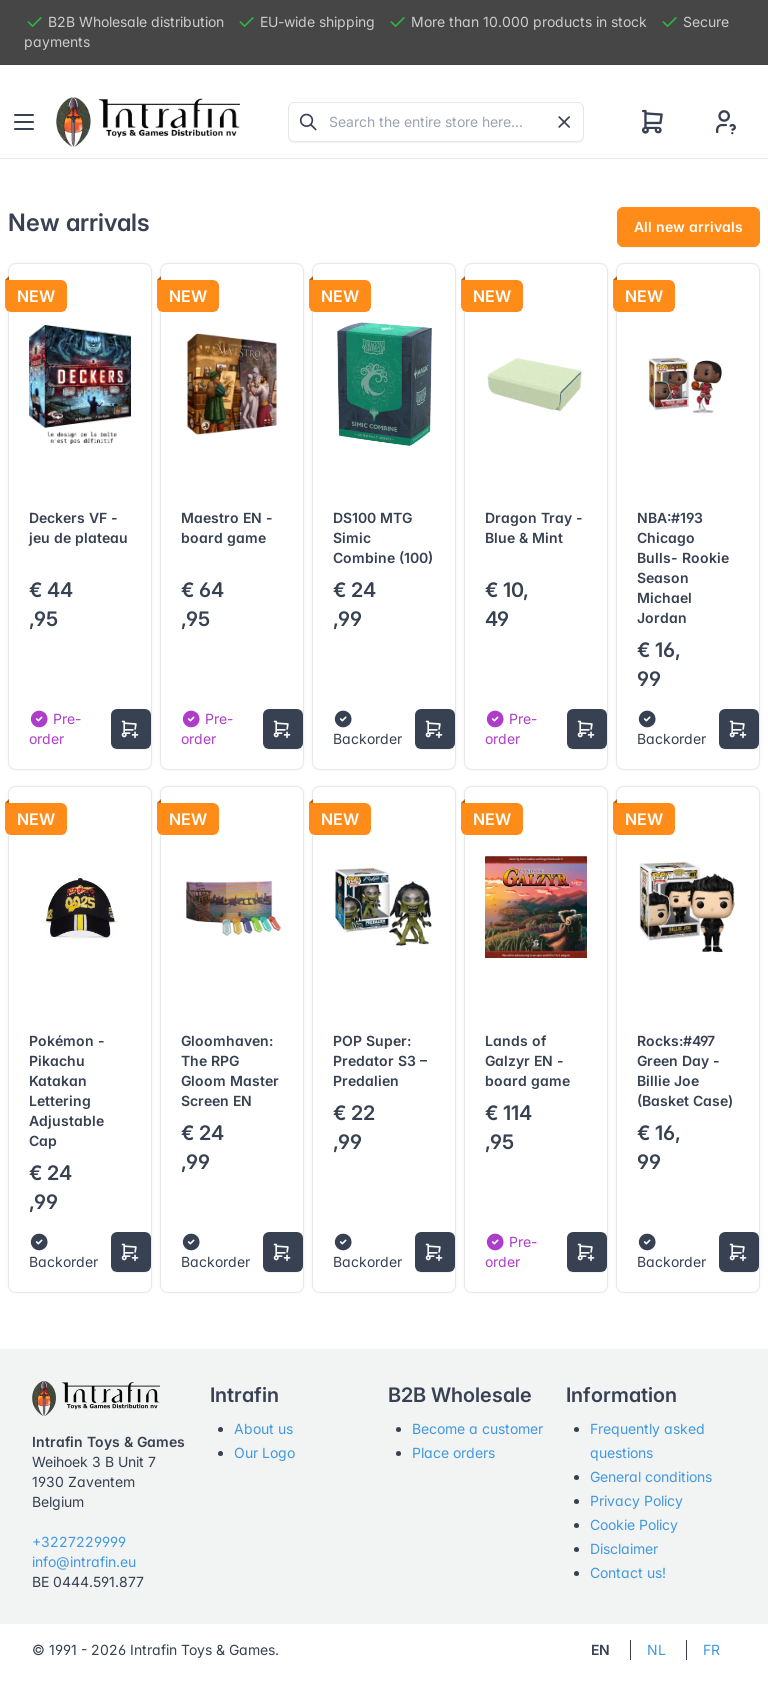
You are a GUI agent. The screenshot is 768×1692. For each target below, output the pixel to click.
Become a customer (477, 1428)
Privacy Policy (636, 1500)
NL (656, 1649)
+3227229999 (79, 1541)
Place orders (453, 1452)
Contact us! (628, 1572)
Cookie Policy (634, 1524)
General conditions (651, 1476)
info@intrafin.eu (84, 1561)
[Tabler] (148, 122)
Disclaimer (624, 1548)
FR (711, 1649)
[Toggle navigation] (24, 122)
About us (263, 1428)
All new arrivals (688, 226)
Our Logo (264, 1452)
